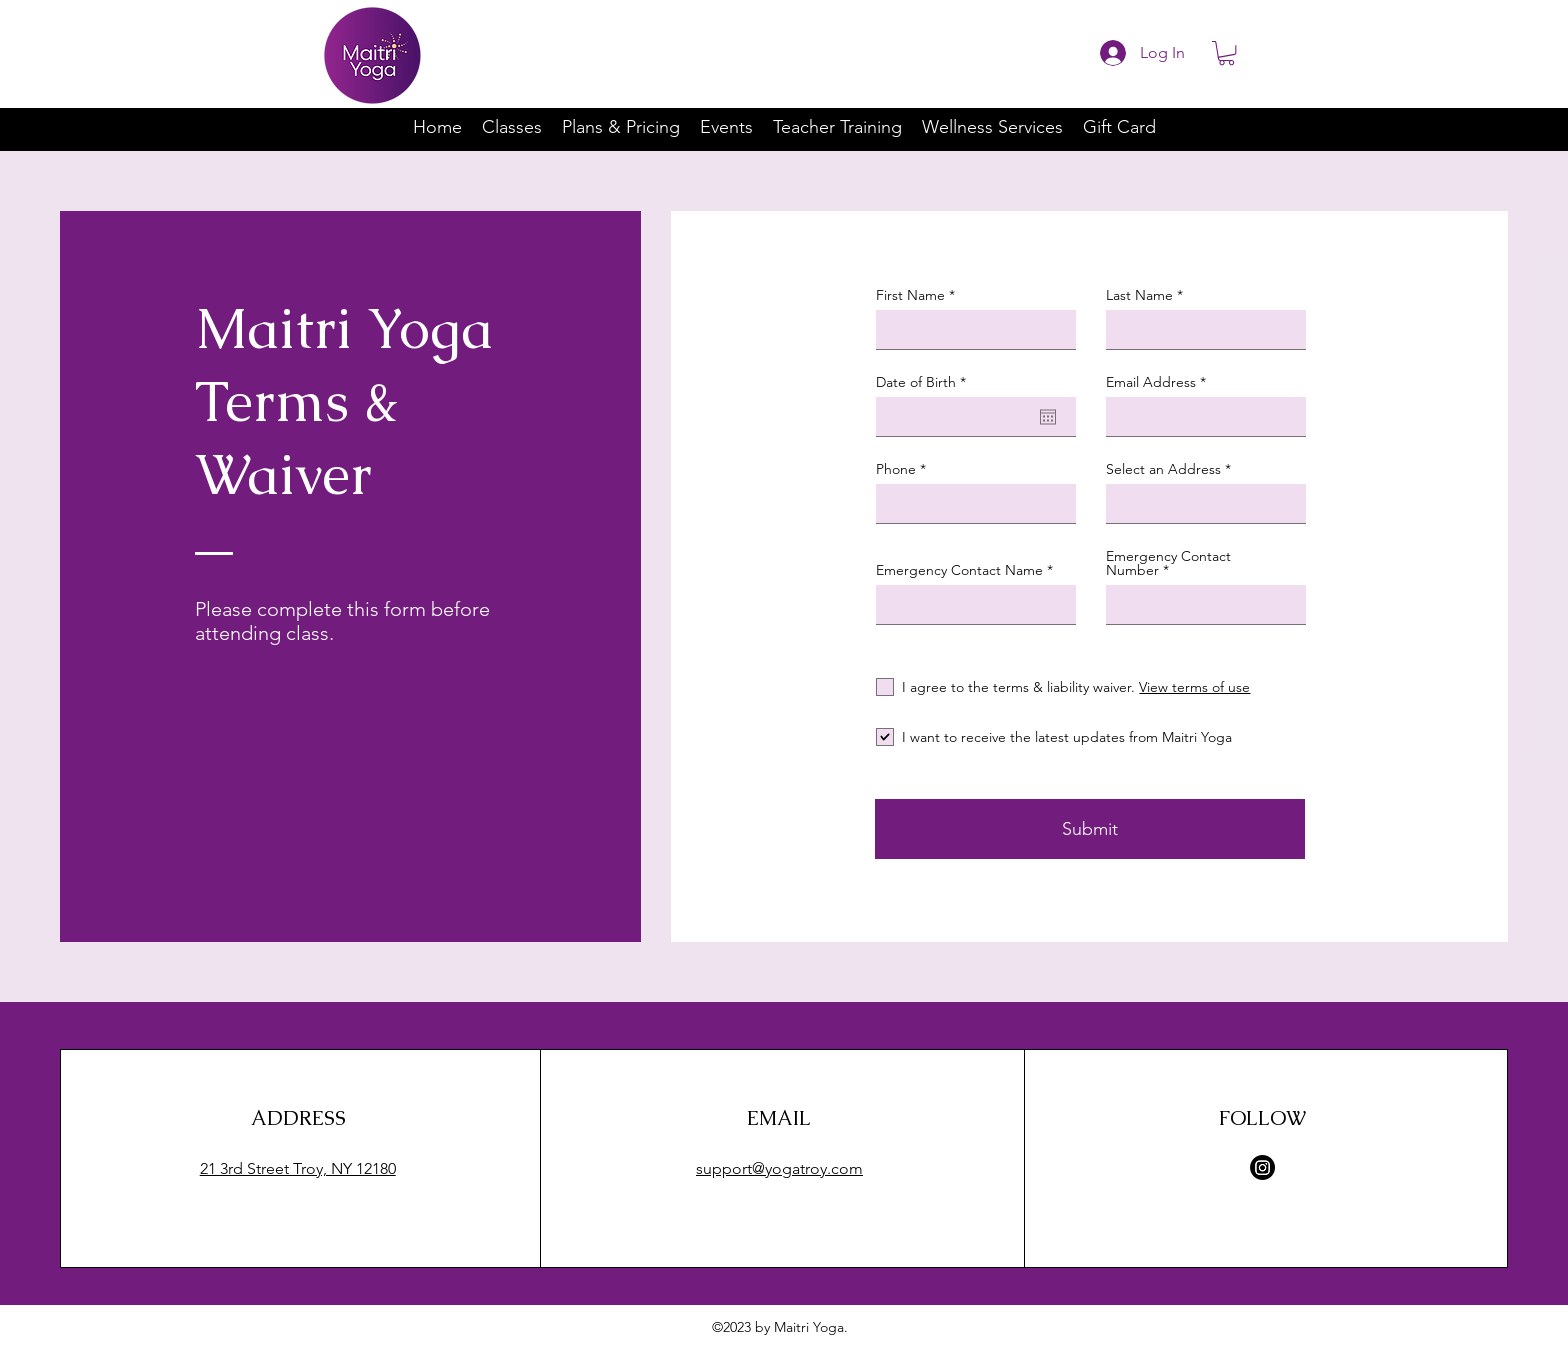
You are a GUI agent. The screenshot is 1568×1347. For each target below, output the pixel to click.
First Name (910, 295)
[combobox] (1206, 504)
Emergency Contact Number (1168, 563)
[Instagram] (1262, 1167)
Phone (896, 469)
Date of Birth (925, 382)
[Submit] (1090, 829)
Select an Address (1163, 469)
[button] (1226, 53)
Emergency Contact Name (959, 570)
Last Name (1139, 295)
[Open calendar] (1048, 417)
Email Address (1151, 382)
